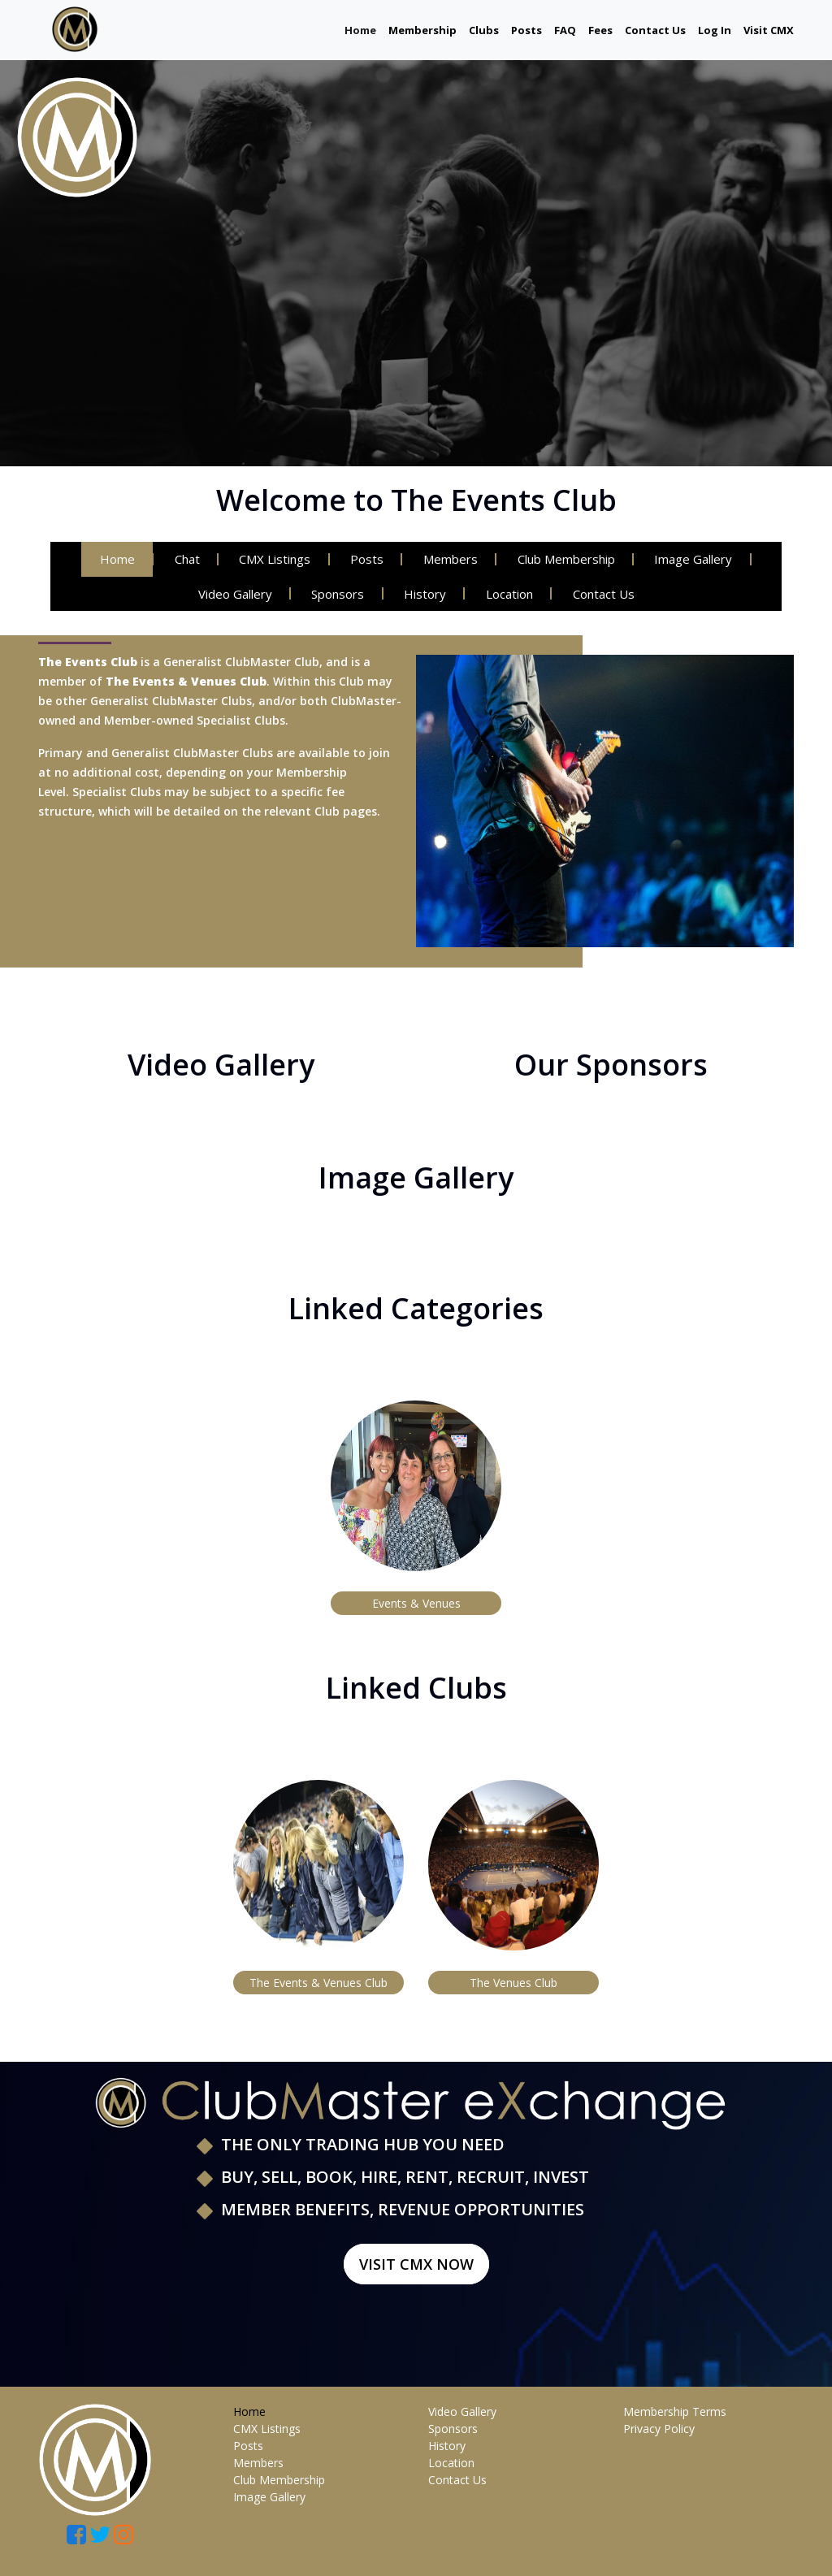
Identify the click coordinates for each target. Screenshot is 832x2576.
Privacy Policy (659, 2428)
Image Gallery (701, 559)
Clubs (484, 30)
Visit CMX (768, 30)
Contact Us (655, 30)
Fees (600, 30)
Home (360, 29)
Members (453, 559)
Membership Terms (674, 2411)
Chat (181, 559)
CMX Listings (272, 559)
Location (511, 594)
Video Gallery (229, 594)
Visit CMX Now (416, 2264)
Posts (526, 30)
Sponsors (335, 594)
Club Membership (571, 559)
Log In (714, 30)
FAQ (565, 30)
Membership (422, 30)
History (425, 594)
